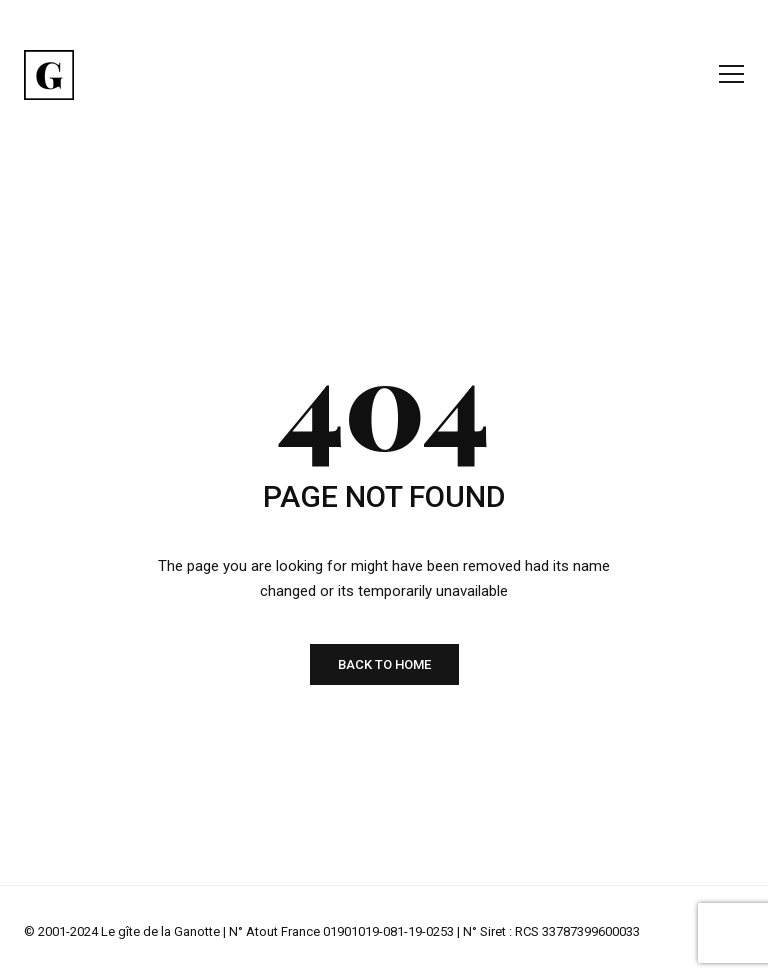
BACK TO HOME (384, 664)
